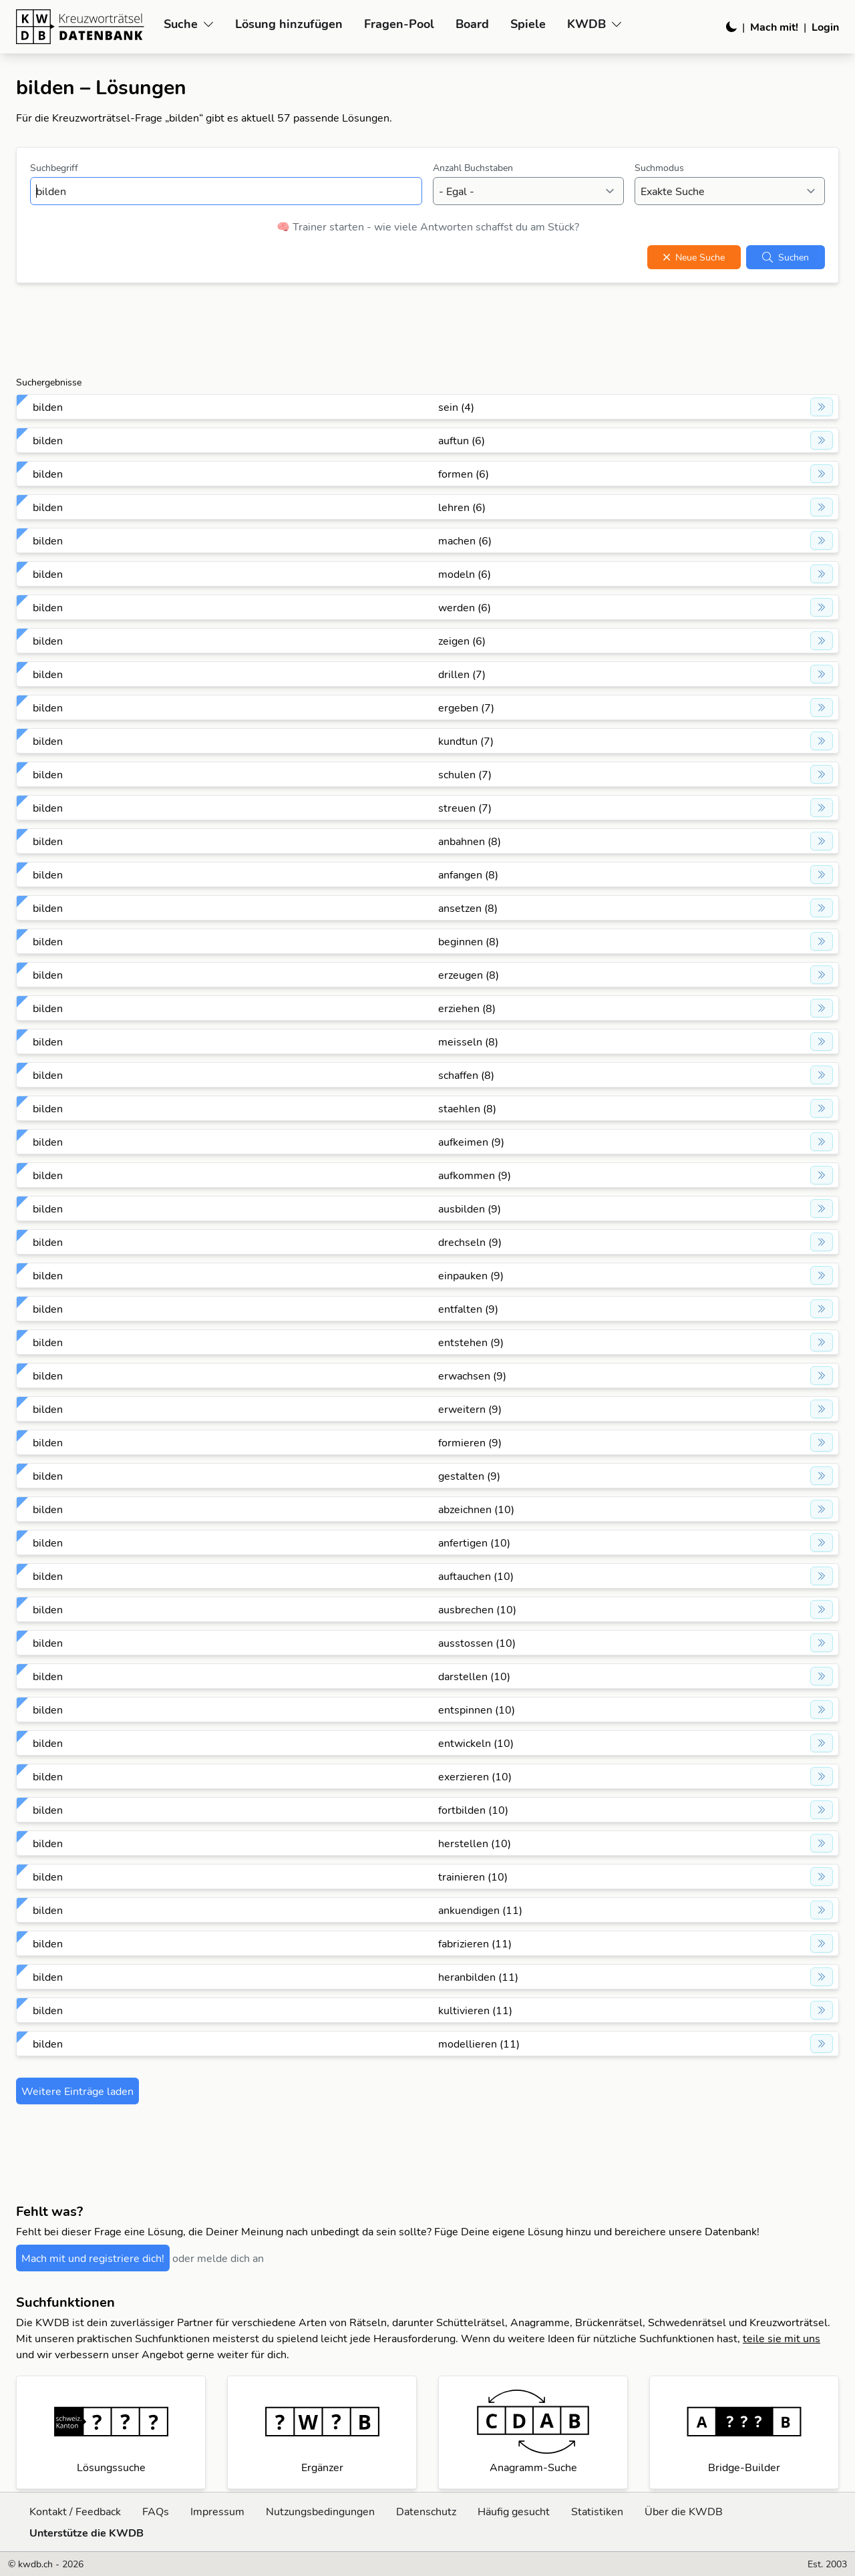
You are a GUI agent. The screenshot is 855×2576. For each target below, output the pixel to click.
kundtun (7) (466, 741)
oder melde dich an (218, 2258)
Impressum (217, 2511)
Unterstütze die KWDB (86, 2532)
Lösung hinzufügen (289, 23)
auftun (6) (461, 440)
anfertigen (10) (474, 1542)
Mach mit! (774, 26)
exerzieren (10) (475, 1776)
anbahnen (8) (469, 841)
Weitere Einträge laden (77, 2091)
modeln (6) (464, 574)
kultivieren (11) (475, 2010)
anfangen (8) (468, 874)
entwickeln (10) (476, 1743)
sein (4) (456, 407)
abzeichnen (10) (476, 1509)
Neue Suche (694, 257)
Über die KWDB (684, 2511)
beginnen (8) (468, 941)
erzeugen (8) (468, 974)
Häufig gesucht (514, 2511)
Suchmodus (659, 168)
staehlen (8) (467, 1108)
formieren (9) (470, 1442)
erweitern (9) (470, 1409)
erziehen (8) (467, 1008)
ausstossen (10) (477, 1642)
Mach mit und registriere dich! (92, 2258)
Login (825, 26)
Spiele (528, 23)
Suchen (785, 257)
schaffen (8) (466, 1075)
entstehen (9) (471, 1342)
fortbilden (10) (473, 1809)
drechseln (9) (470, 1242)
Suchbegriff (54, 168)
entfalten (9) (468, 1308)
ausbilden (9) (469, 1208)
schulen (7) (465, 774)
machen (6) (465, 540)
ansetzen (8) (468, 908)
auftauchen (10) (476, 1576)
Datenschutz (426, 2511)
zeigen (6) (462, 640)
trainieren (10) (473, 1876)
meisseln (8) (468, 1041)
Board (472, 23)
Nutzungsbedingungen (320, 2511)
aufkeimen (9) (471, 1141)
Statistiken (597, 2511)
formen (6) (463, 473)
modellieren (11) (479, 2043)
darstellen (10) (474, 1676)
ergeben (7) (466, 707)
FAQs (155, 2511)
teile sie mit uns (781, 2338)
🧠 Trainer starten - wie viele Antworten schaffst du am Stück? (428, 226)
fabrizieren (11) (475, 1943)
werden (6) (464, 607)
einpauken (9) (471, 1275)
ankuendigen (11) (480, 1910)
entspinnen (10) (476, 1709)
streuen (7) (465, 807)
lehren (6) (462, 507)
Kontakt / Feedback (75, 2511)
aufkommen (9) (474, 1175)
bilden (48, 407)
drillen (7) (462, 674)
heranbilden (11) (478, 1976)
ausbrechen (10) (477, 1609)
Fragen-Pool (399, 23)
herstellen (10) (474, 1843)
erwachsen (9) (472, 1375)
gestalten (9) (469, 1475)
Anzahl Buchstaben (473, 168)
